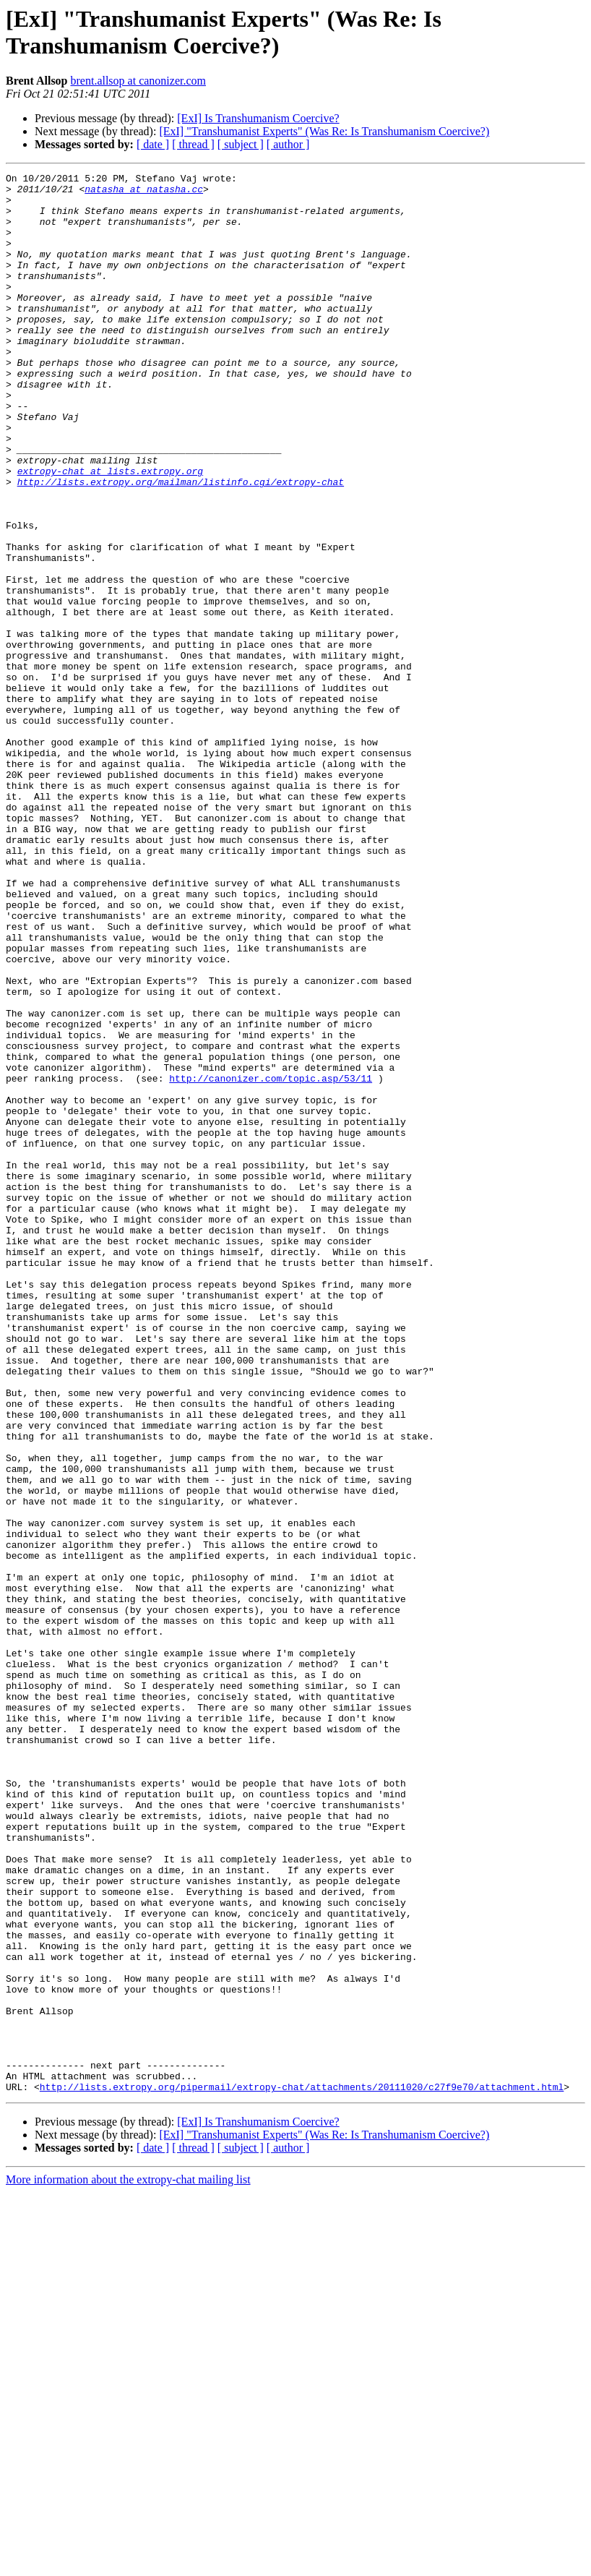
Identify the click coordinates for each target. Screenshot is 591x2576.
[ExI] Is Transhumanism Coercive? (258, 118)
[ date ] (153, 144)
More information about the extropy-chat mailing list (128, 2563)
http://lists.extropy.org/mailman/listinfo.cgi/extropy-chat (180, 544)
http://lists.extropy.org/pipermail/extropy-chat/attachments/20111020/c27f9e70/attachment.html (302, 2470)
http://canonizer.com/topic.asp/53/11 (270, 1260)
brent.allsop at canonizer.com (138, 80)
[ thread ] (193, 144)
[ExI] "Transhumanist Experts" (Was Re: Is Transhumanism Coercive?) (324, 131)
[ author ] (288, 144)
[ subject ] (240, 144)
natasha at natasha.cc (144, 193)
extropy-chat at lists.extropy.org (110, 531)
